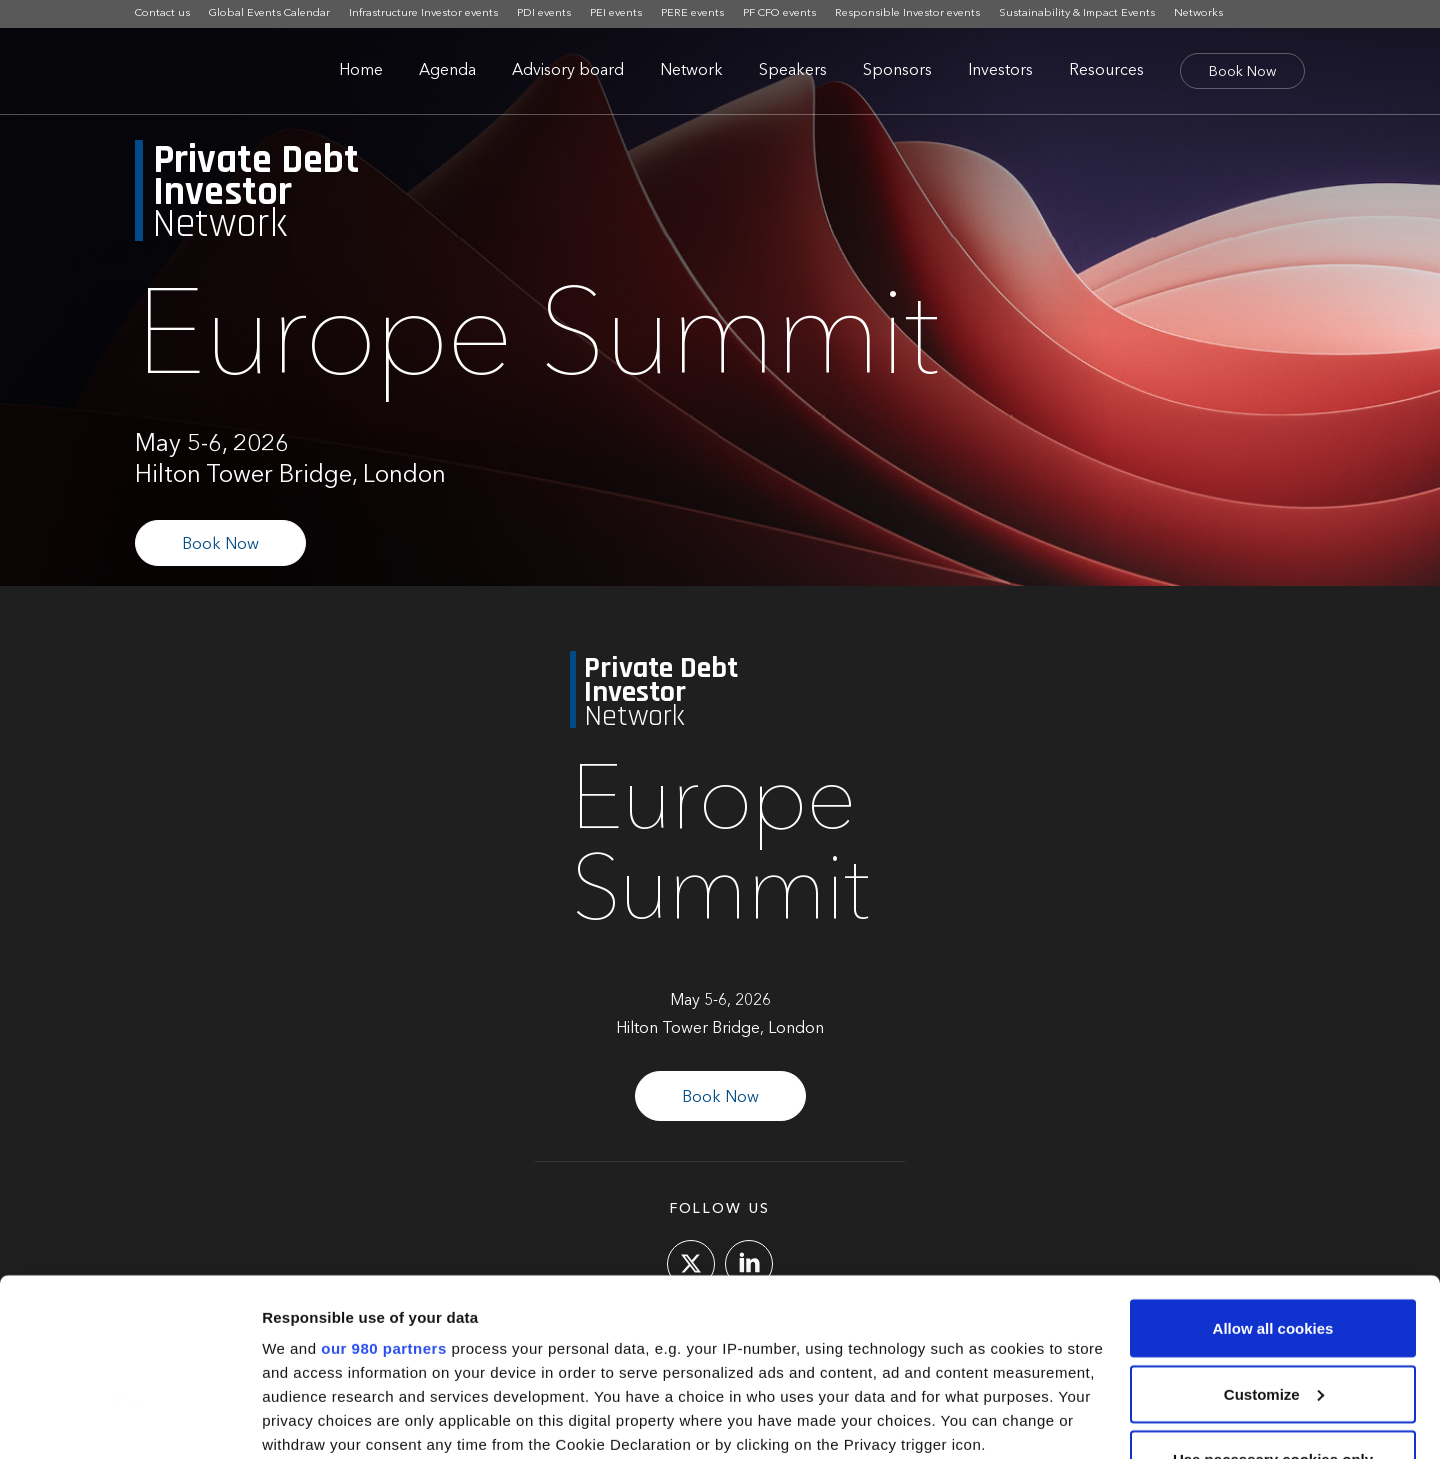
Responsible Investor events (907, 13)
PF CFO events (779, 13)
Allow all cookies (1273, 1178)
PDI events (544, 13)
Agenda (447, 71)
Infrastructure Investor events (423, 13)
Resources (1106, 71)
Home (361, 71)
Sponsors (897, 71)
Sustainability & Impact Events (1077, 13)
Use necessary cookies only (1273, 1309)
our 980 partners (384, 1198)
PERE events (692, 13)
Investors (1000, 71)
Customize (1274, 1244)
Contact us (162, 13)
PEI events (616, 13)
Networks (1198, 13)
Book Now (1242, 72)
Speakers (793, 71)
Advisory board (568, 71)
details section (960, 1342)
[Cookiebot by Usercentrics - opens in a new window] (129, 1420)
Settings (292, 1419)
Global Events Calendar (269, 13)
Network (691, 71)
